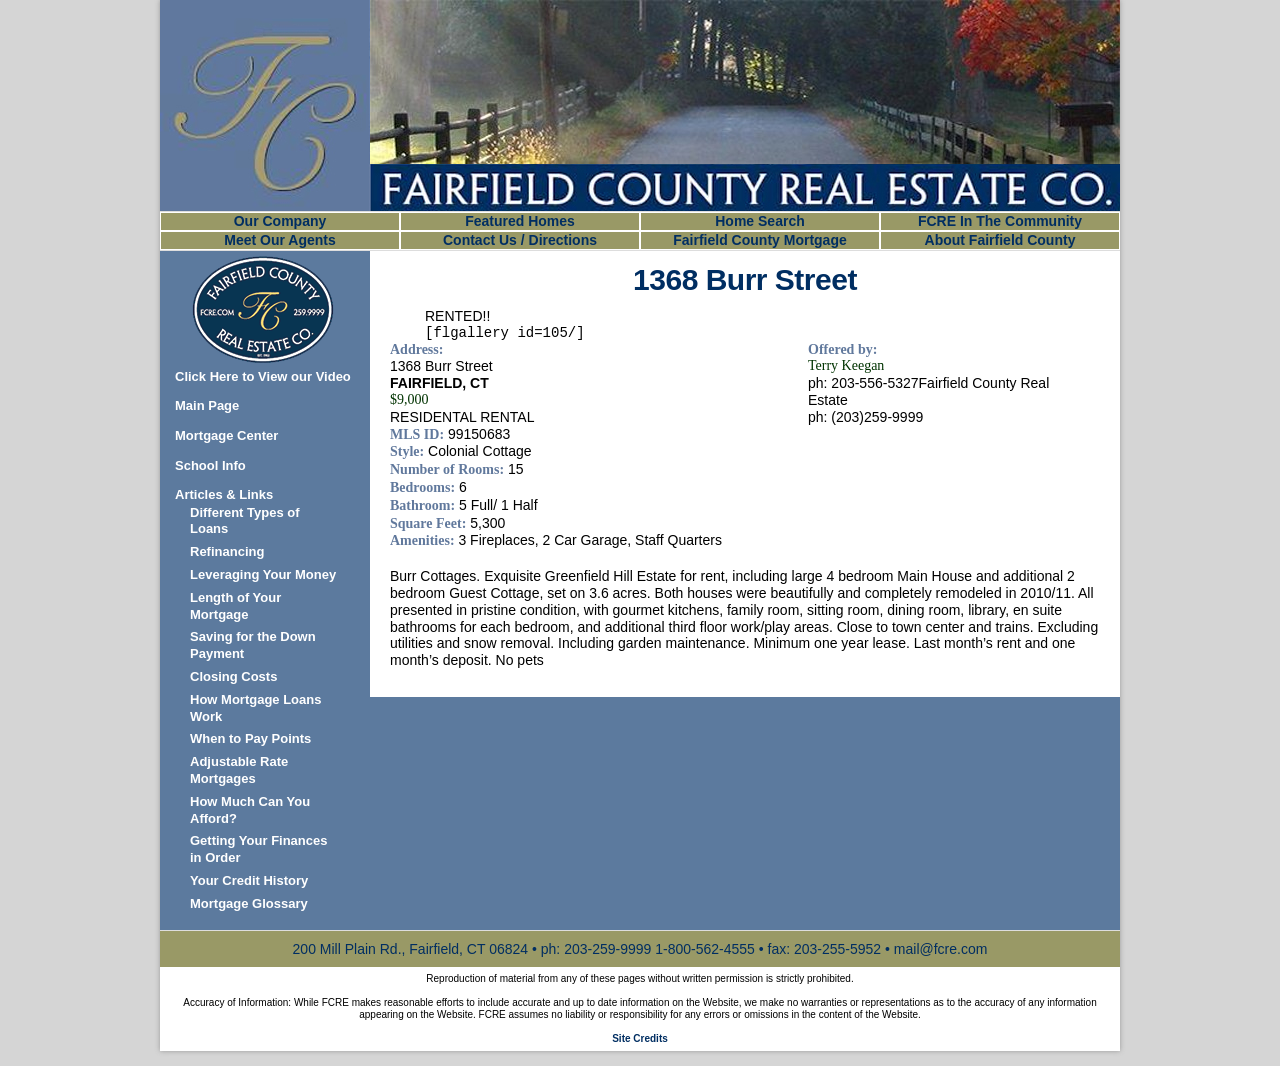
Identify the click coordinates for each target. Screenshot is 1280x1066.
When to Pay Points (250, 738)
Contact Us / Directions (520, 240)
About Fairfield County (1000, 240)
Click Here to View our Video (263, 376)
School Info (210, 465)
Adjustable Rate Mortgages (239, 770)
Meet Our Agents (280, 240)
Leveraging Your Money (263, 574)
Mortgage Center (226, 435)
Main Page (207, 405)
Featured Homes (520, 221)
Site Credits (640, 1038)
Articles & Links (224, 494)
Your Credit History (249, 880)
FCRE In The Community (1000, 221)
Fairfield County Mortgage (759, 240)
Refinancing (227, 551)
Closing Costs (233, 676)
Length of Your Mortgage (235, 606)
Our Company (280, 221)
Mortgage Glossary (249, 903)
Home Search (759, 221)
